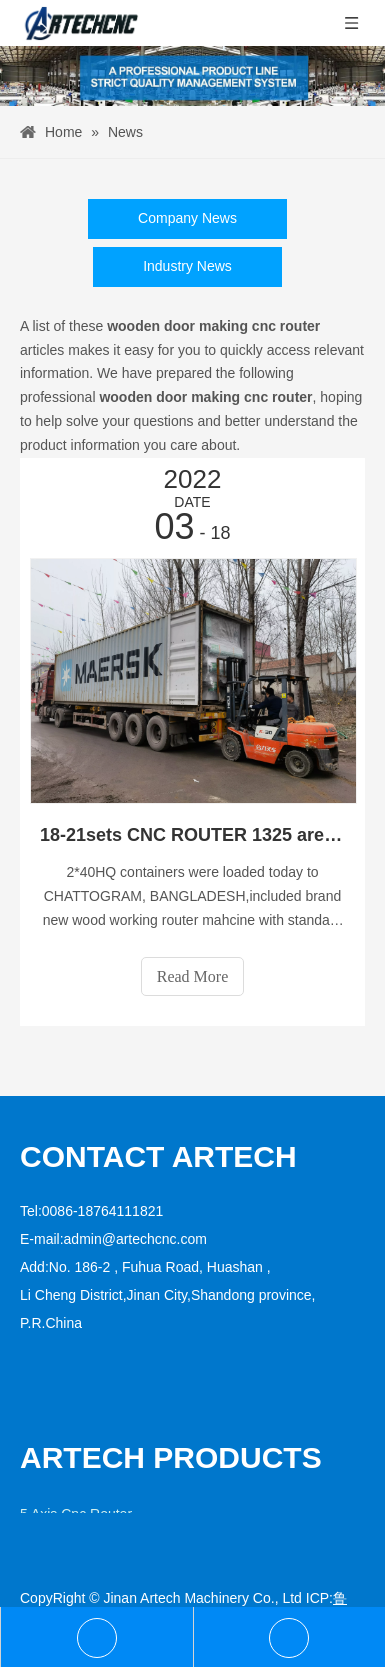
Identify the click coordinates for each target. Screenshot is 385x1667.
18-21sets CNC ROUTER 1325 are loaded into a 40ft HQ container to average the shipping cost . (192, 835)
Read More (193, 976)
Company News (187, 218)
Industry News (187, 266)
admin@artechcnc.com (135, 1239)
